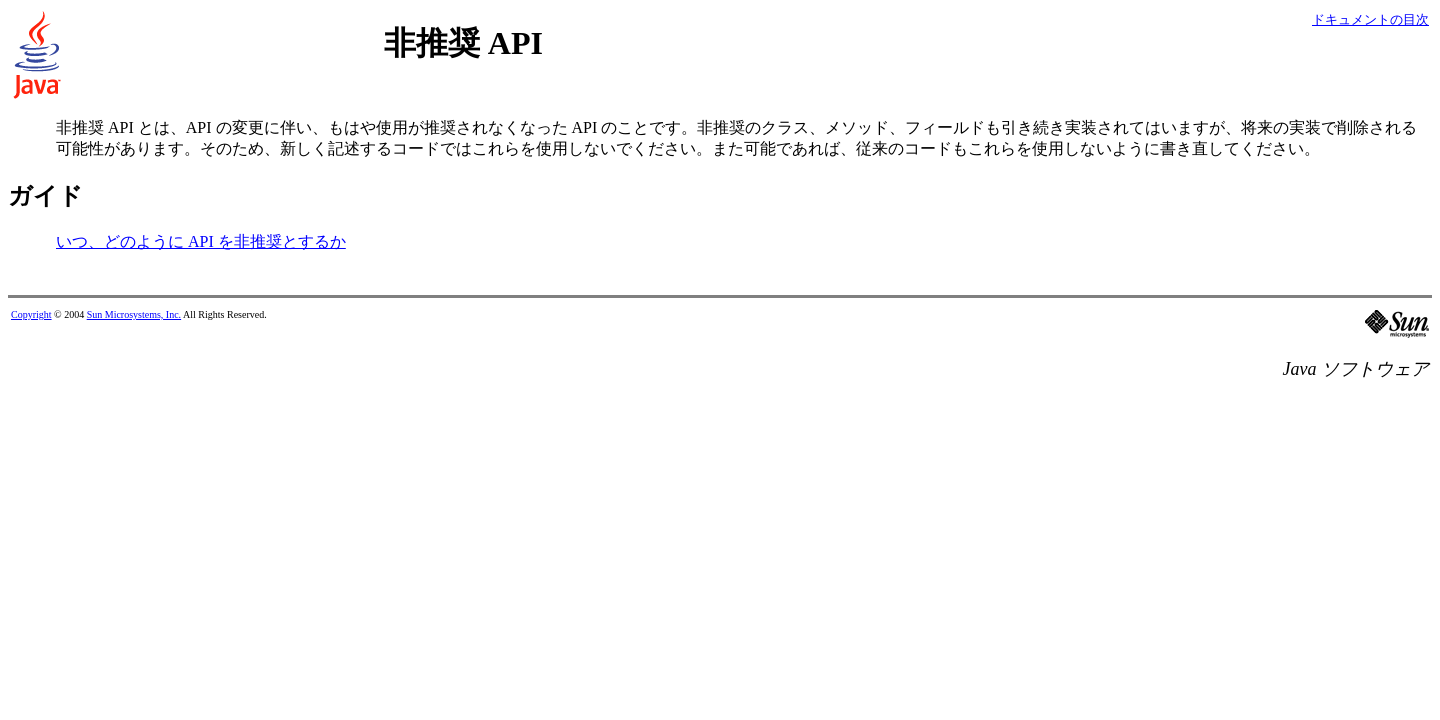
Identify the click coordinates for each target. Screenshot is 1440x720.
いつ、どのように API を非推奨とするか (201, 241)
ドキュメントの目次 (1370, 19)
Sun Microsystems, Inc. (134, 314)
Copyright (31, 314)
